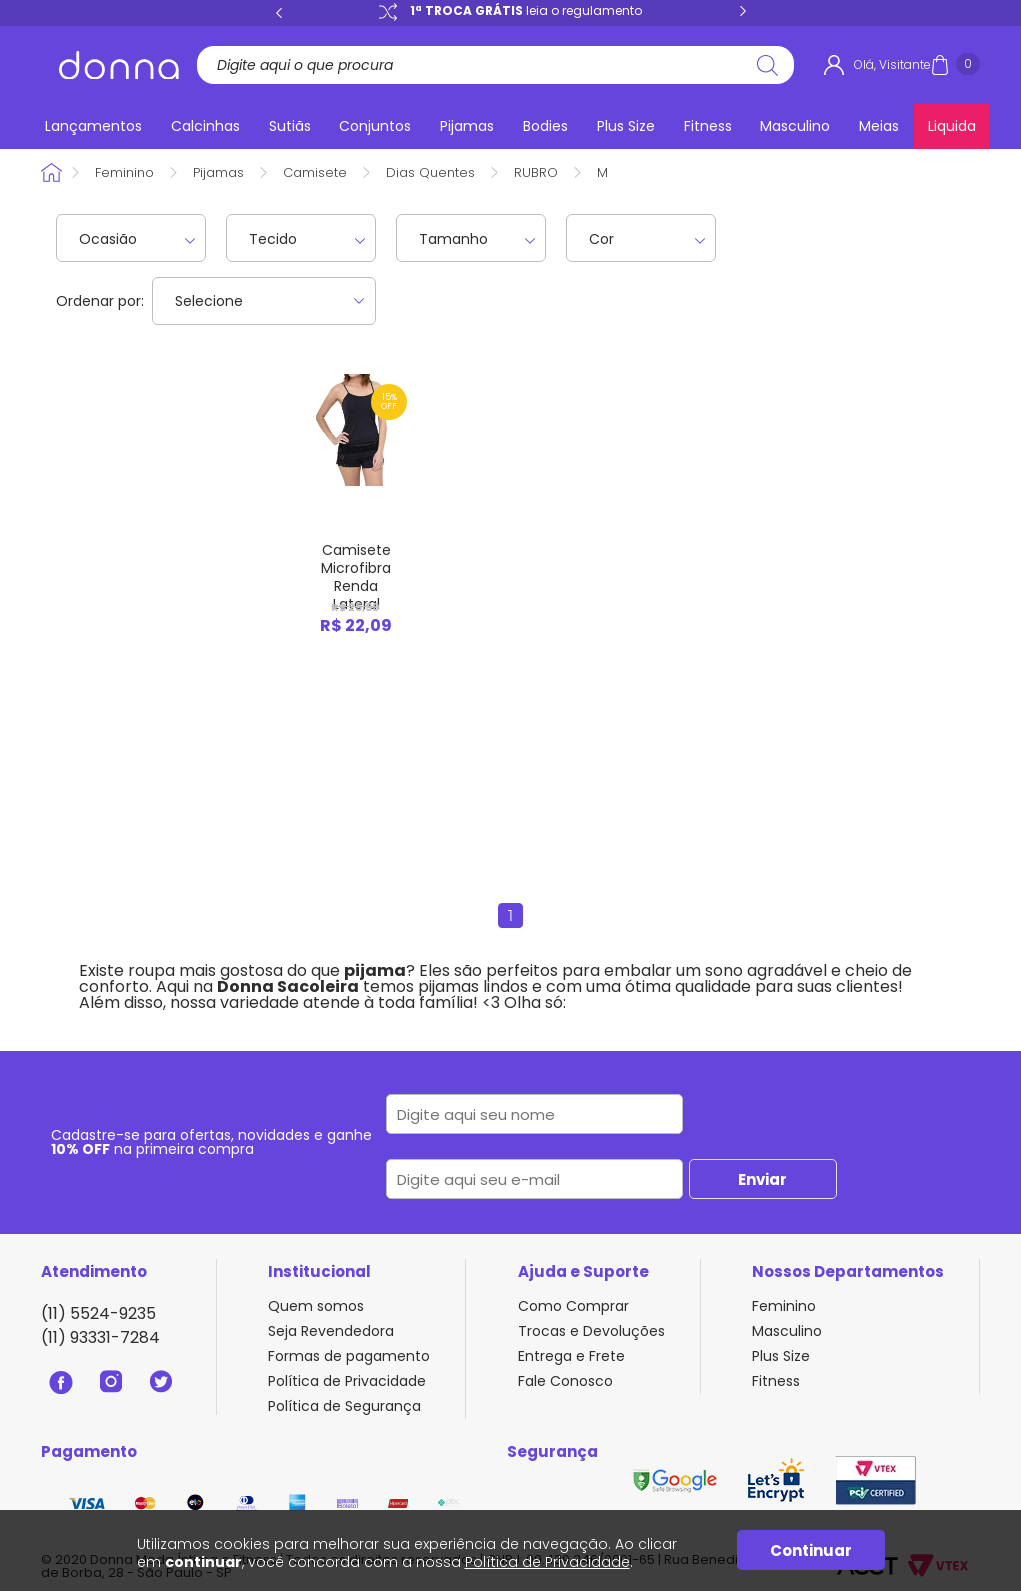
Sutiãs (290, 126)
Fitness (708, 126)
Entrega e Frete (571, 1356)
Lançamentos (93, 126)
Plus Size (626, 126)
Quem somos (316, 1306)
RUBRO (536, 172)
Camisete (315, 172)
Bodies (545, 126)
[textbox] (488, 65)
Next (743, 12)
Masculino (795, 126)
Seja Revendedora (331, 1331)
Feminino (124, 172)
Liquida (952, 126)
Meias (879, 126)
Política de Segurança (344, 1406)
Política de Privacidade (347, 1381)
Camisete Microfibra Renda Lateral (356, 577)
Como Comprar (573, 1306)
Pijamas (467, 126)
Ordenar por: (100, 301)
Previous (279, 12)
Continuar (811, 1550)
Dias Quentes (430, 172)
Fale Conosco (565, 1381)
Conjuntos (375, 126)
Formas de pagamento (349, 1356)
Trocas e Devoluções (591, 1331)
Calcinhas (205, 126)
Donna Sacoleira (53, 172)
